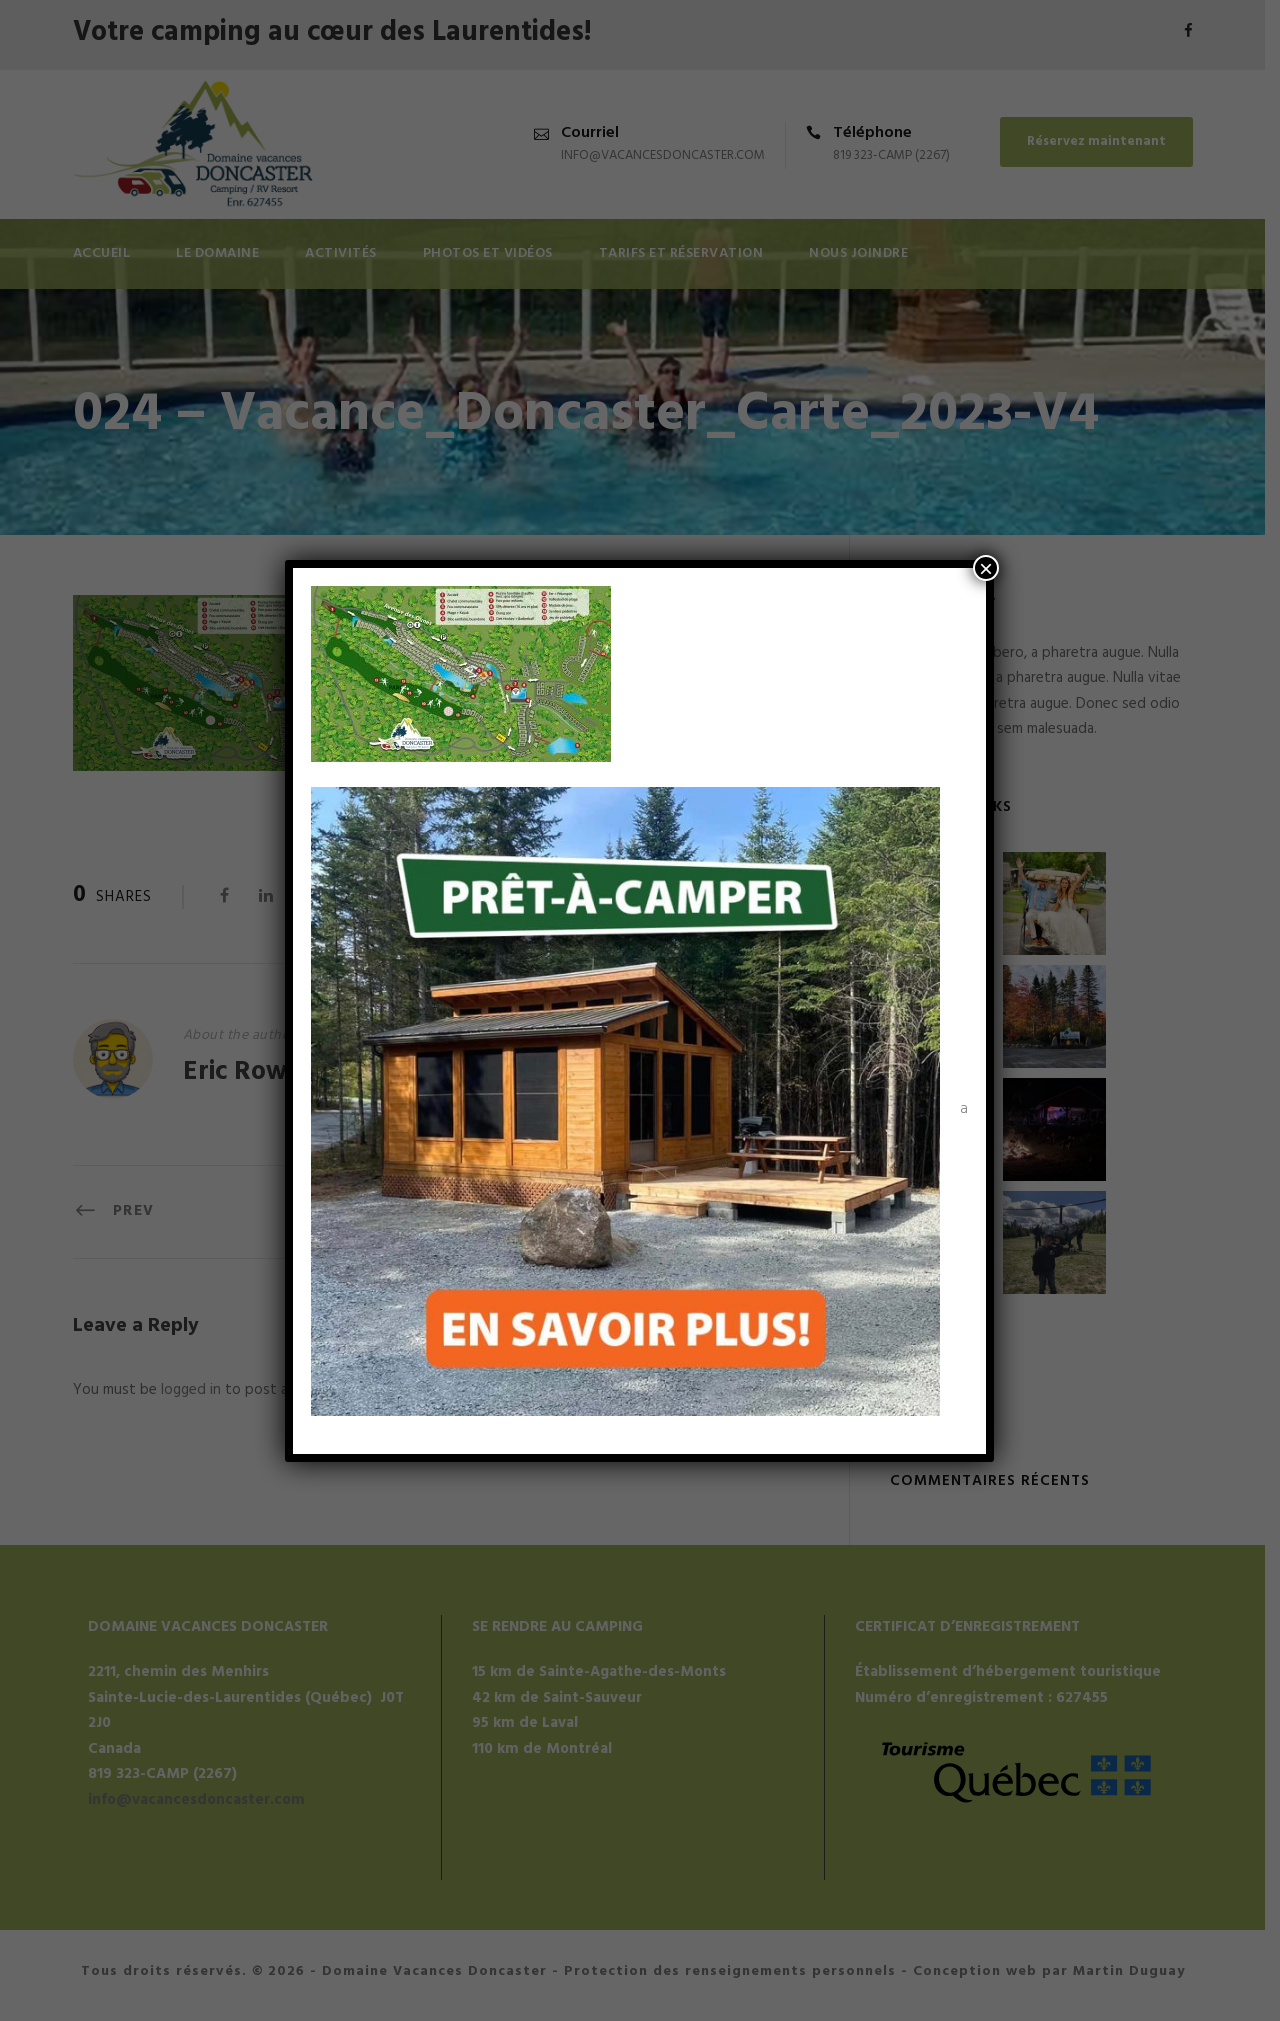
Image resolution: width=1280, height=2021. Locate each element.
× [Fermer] (986, 568)
